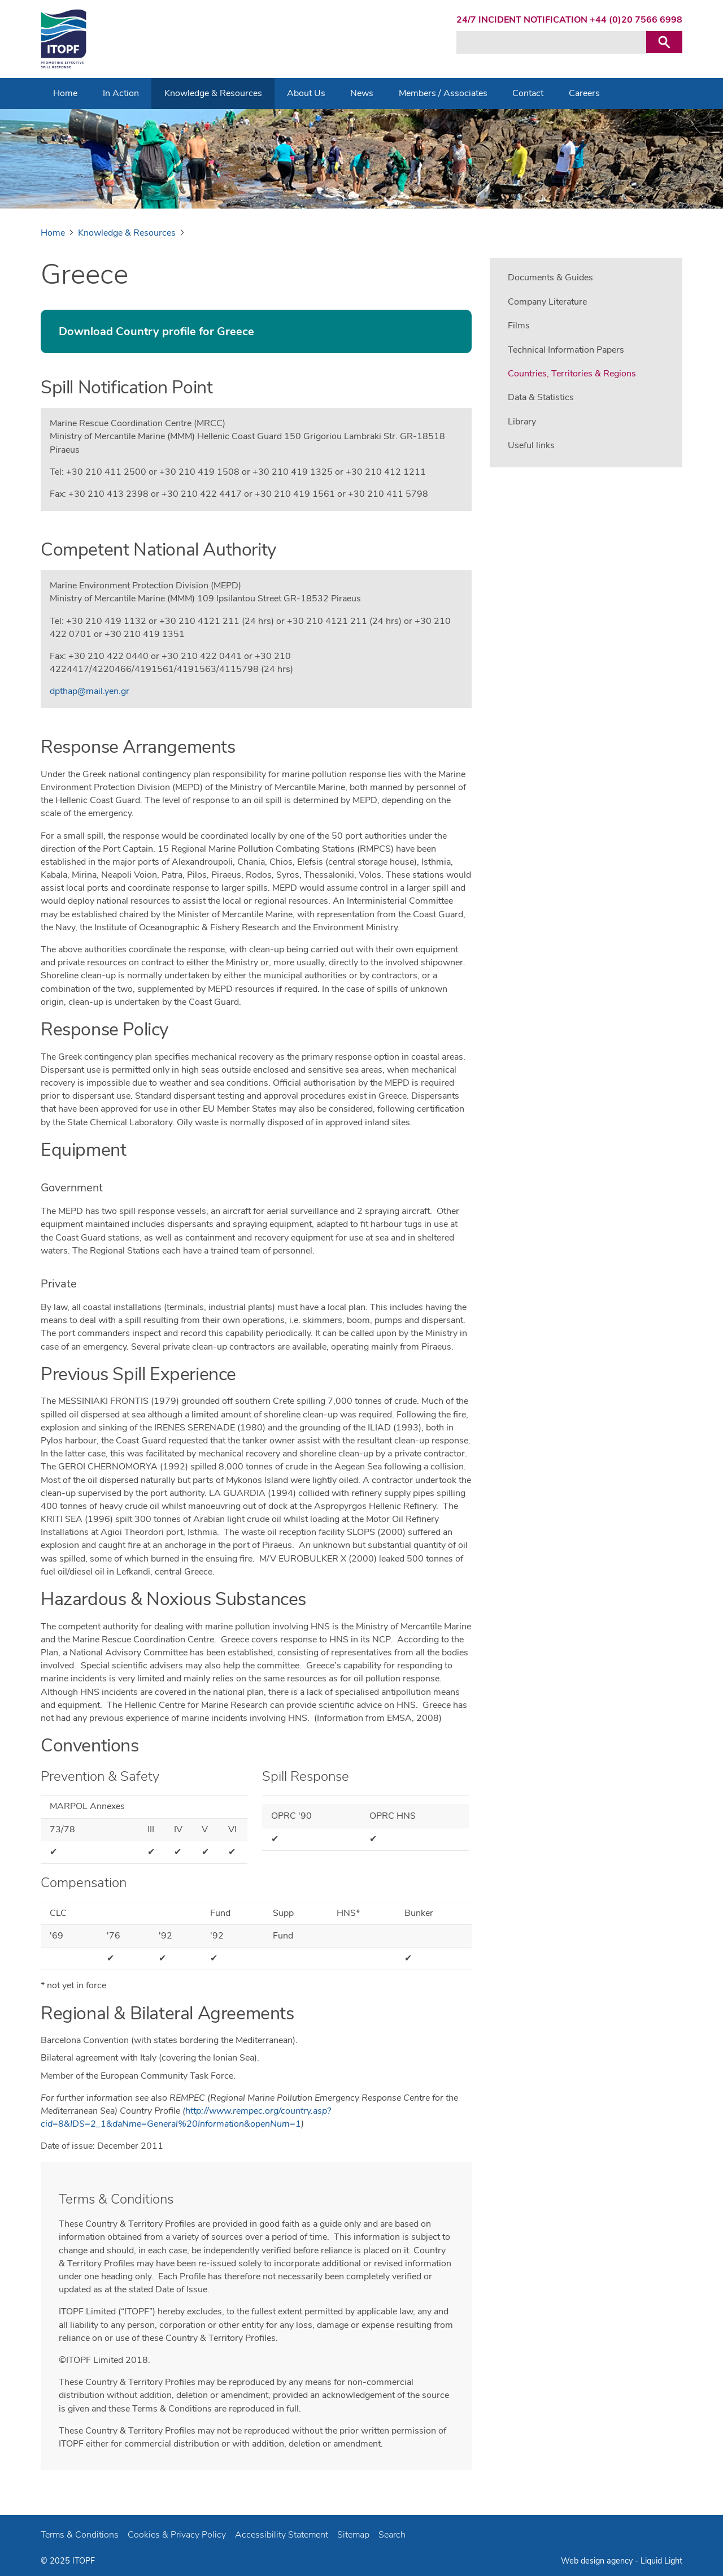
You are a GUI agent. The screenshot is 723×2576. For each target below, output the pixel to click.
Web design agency (597, 2560)
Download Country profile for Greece (156, 331)
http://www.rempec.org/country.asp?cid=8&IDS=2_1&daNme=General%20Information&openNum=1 (186, 2117)
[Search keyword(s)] (551, 42)
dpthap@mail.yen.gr (89, 691)
